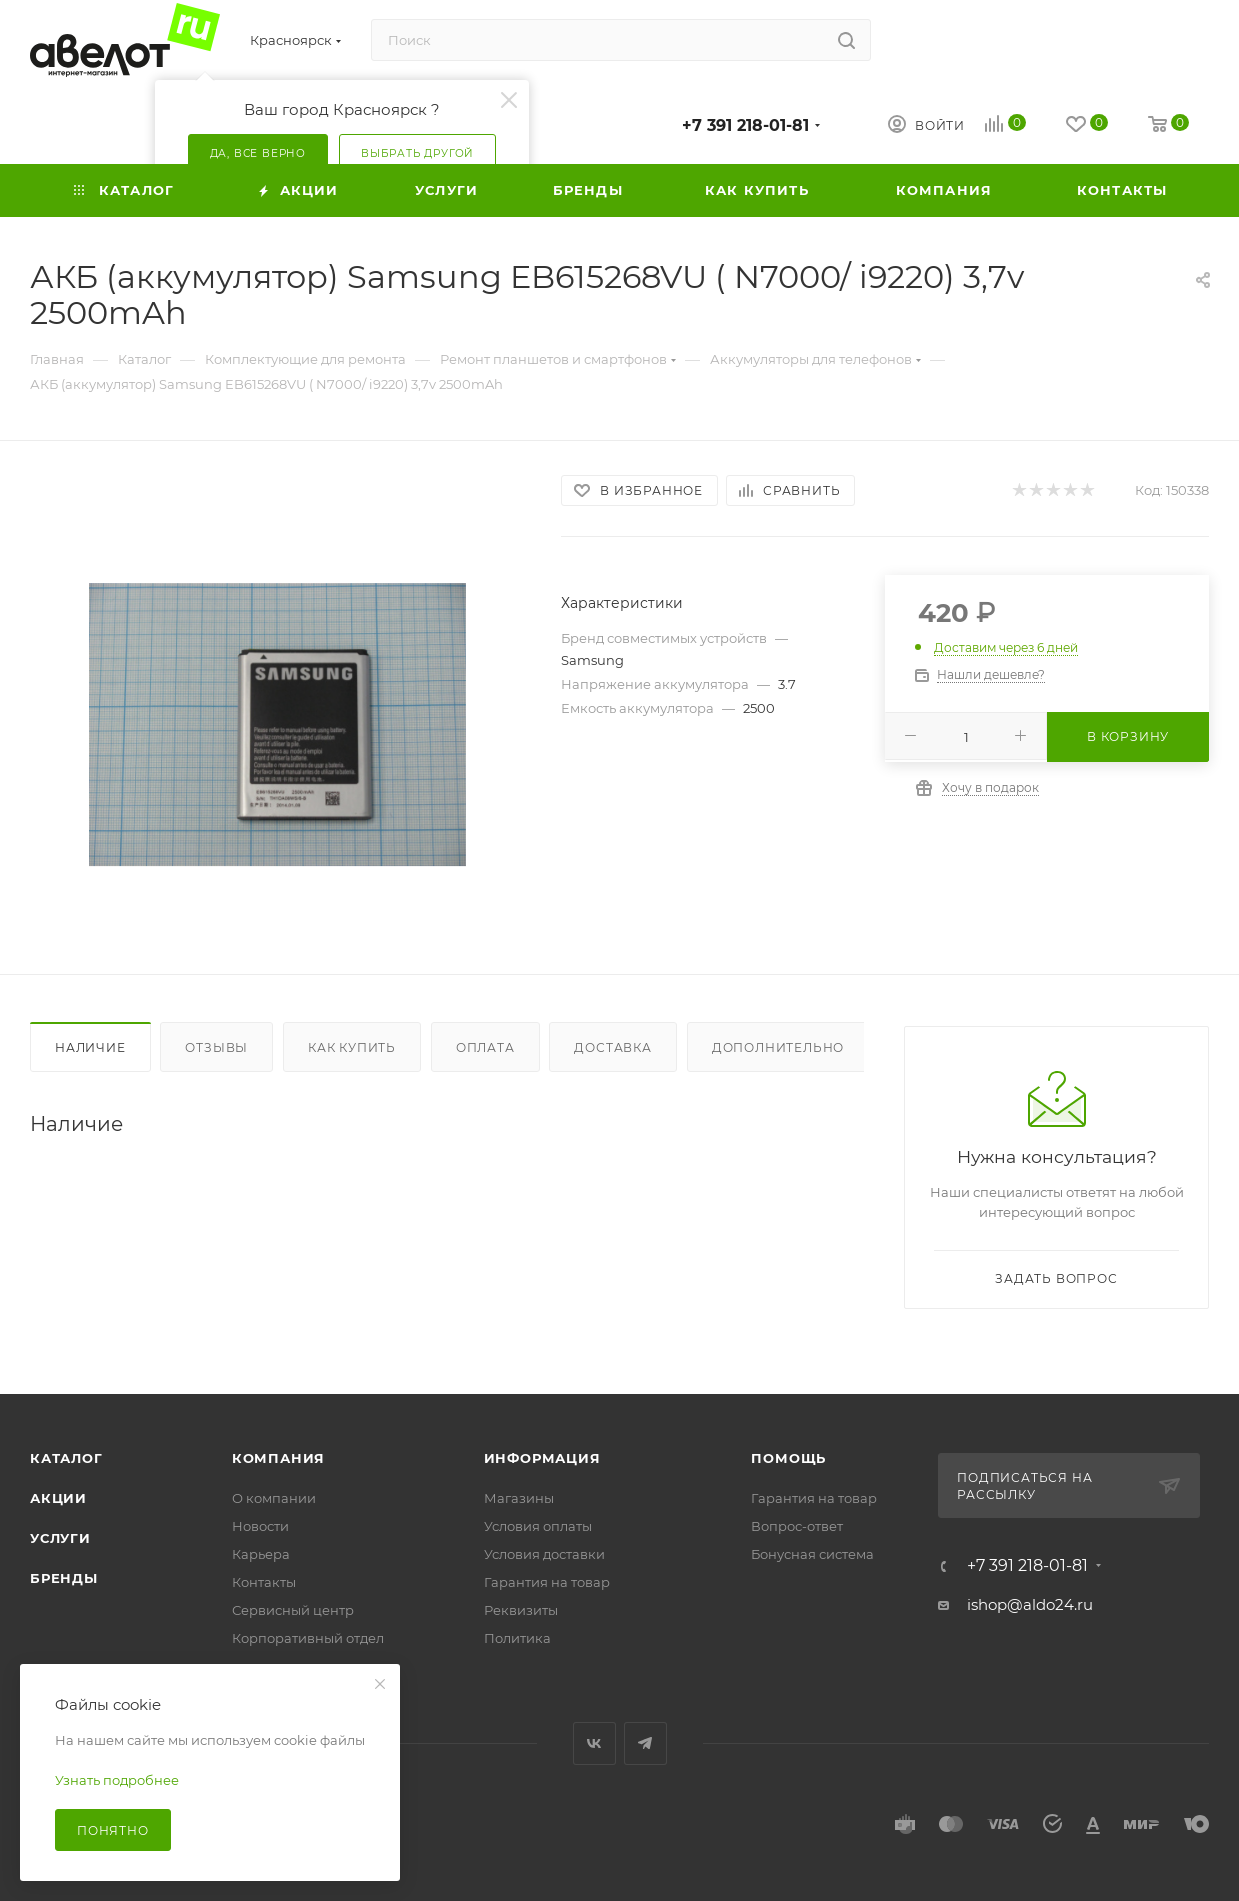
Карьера (261, 1554)
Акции (58, 1498)
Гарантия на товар (547, 1582)
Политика (517, 1638)
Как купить (352, 1047)
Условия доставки (544, 1554)
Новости (260, 1526)
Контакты (264, 1582)
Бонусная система (812, 1554)
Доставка (612, 1047)
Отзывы (216, 1047)
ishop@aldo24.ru (1030, 1604)
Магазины (519, 1498)
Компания (278, 1458)
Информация (542, 1458)
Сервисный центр (293, 1610)
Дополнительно (778, 1047)
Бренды (64, 1578)
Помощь (788, 1458)
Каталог (66, 1458)
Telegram (645, 1743)
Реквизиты (521, 1610)
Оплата (485, 1047)
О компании (274, 1498)
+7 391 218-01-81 (745, 125)
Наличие (90, 1047)
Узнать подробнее (117, 1780)
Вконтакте (594, 1743)
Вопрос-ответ (797, 1526)
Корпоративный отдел (308, 1638)
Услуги (60, 1538)
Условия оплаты (538, 1526)
